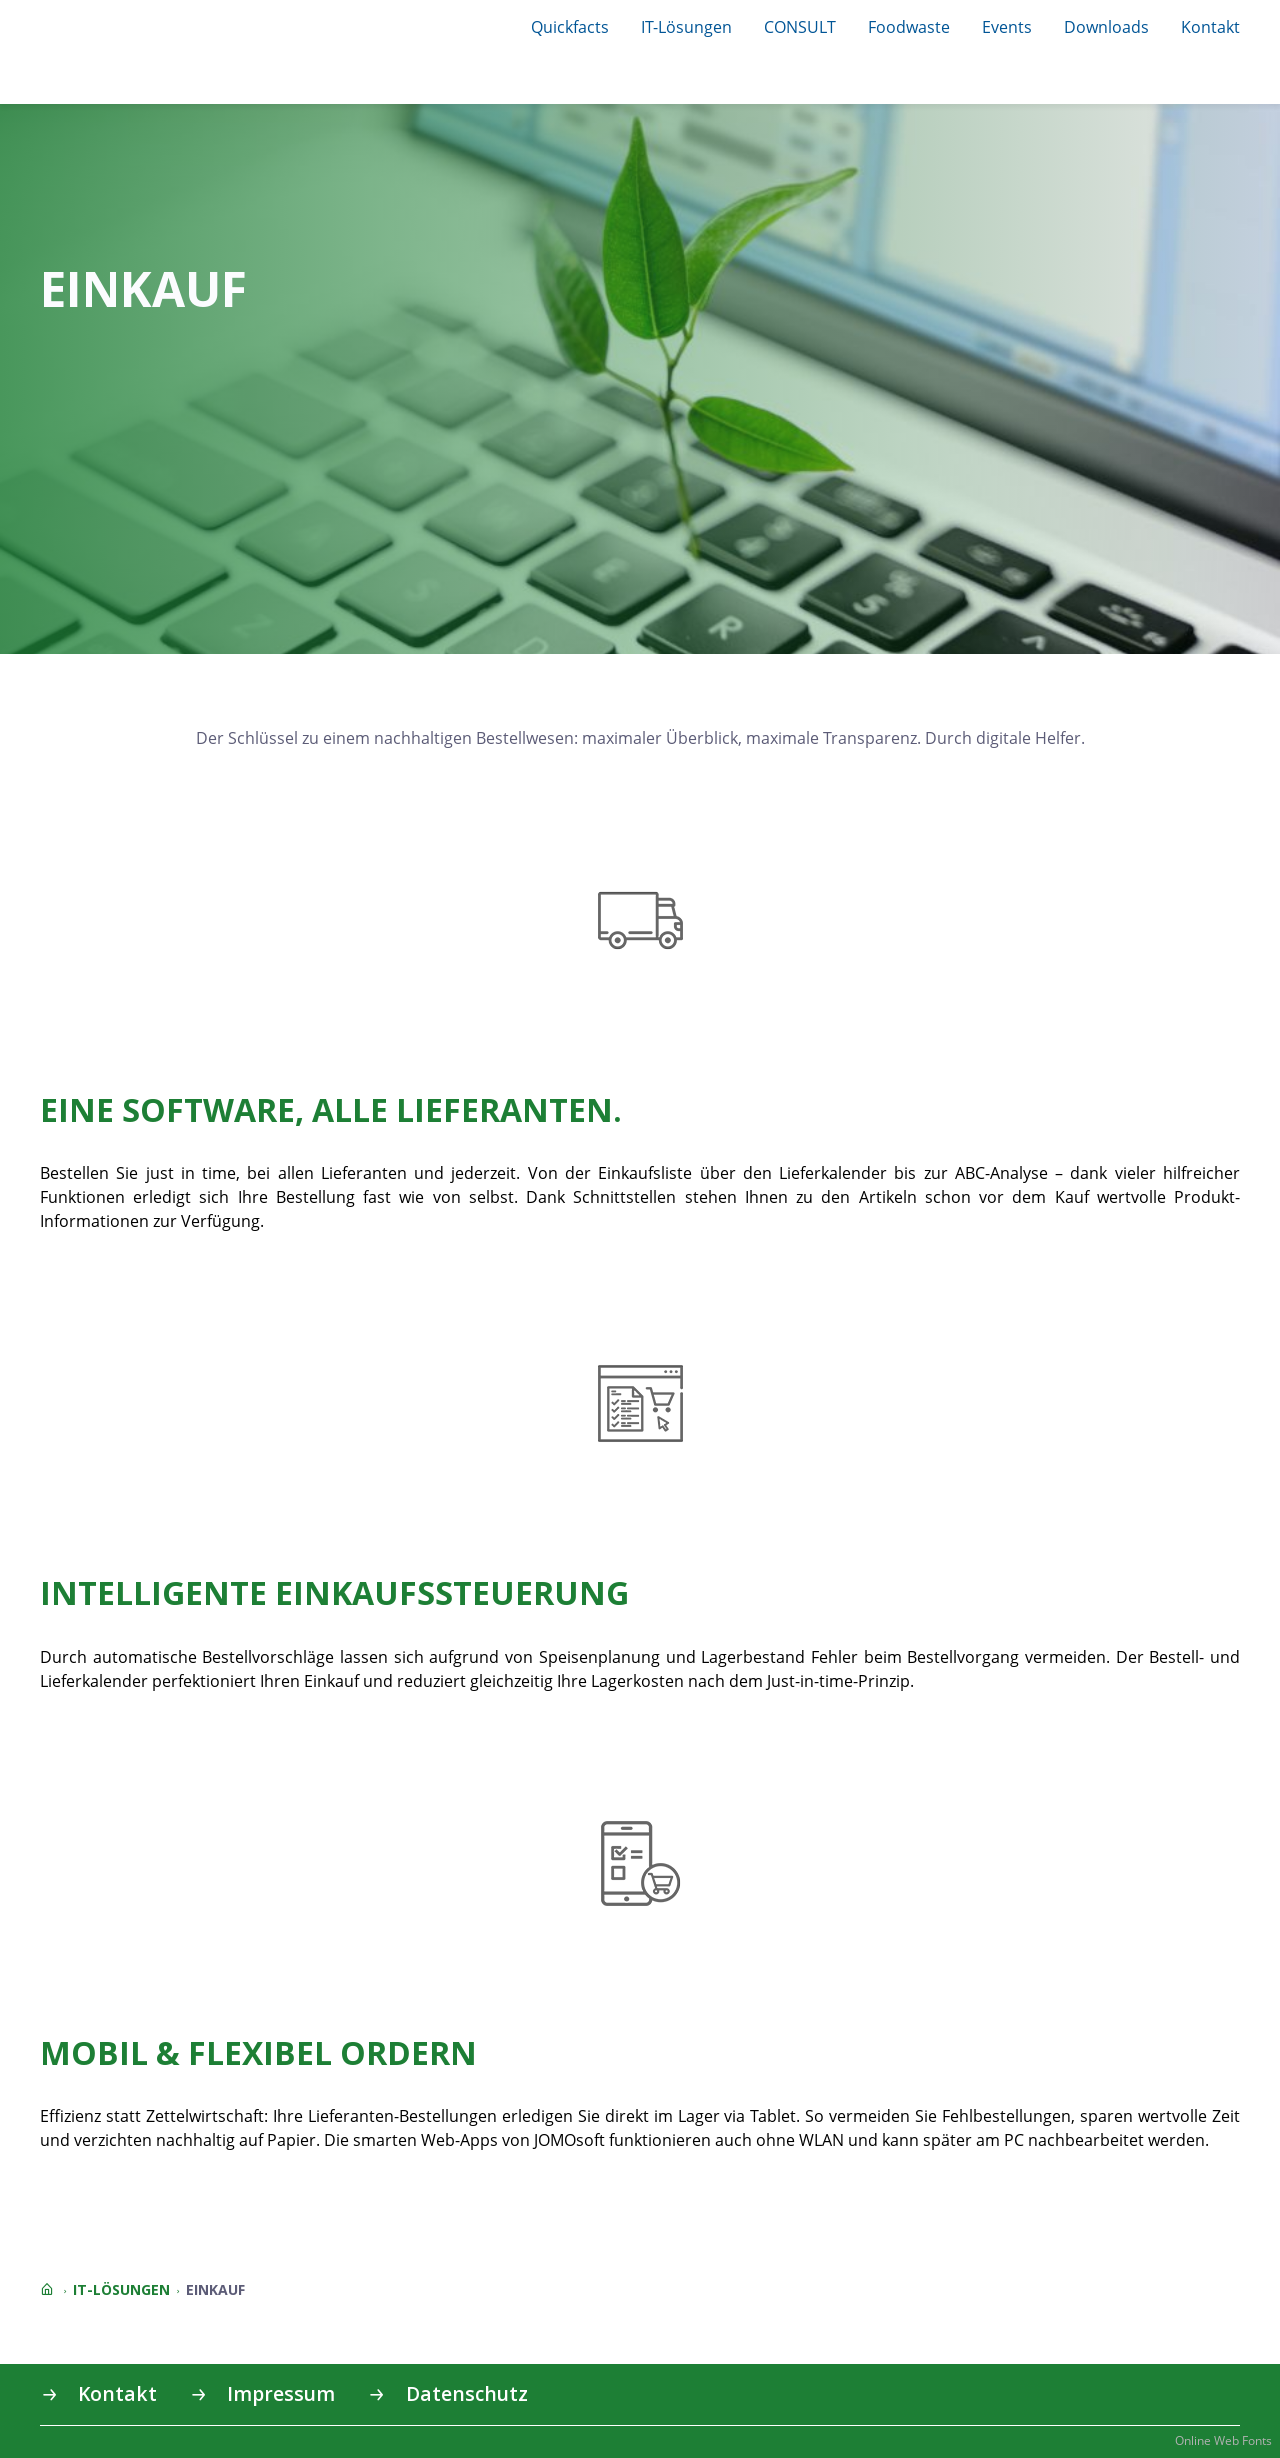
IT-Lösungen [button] (686, 27)
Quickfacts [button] (570, 27)
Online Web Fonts (1223, 2440)
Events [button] (1007, 27)
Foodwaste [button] (909, 27)
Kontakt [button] (1210, 27)
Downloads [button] (1106, 27)
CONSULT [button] (800, 27)
